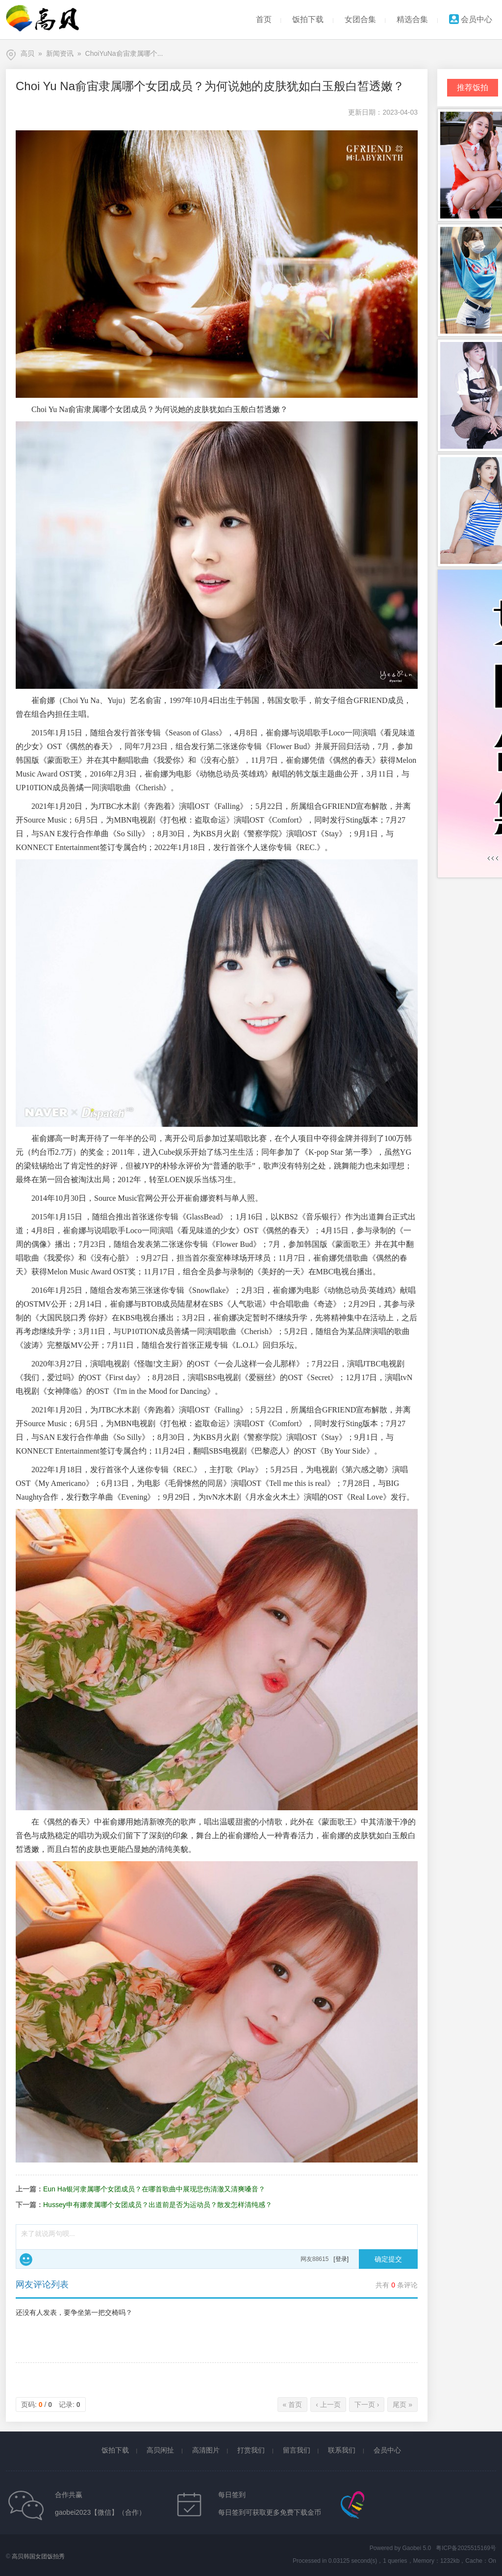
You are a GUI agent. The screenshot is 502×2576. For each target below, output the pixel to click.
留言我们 (296, 2450)
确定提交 (388, 2259)
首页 (264, 19)
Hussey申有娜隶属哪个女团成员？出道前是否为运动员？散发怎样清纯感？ (157, 2205)
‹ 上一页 (328, 2404)
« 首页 (292, 2404)
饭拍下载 (308, 19)
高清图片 (206, 2450)
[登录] (341, 2259)
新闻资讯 (60, 53)
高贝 (27, 53)
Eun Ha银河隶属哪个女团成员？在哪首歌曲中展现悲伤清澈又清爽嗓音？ (154, 2189)
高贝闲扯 (160, 2450)
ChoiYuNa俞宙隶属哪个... (124, 53)
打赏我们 (251, 2450)
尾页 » (402, 2404)
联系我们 (341, 2450)
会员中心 (470, 19)
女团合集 (360, 19)
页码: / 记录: (50, 2404)
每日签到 (232, 2495)
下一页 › (366, 2404)
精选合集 (412, 19)
